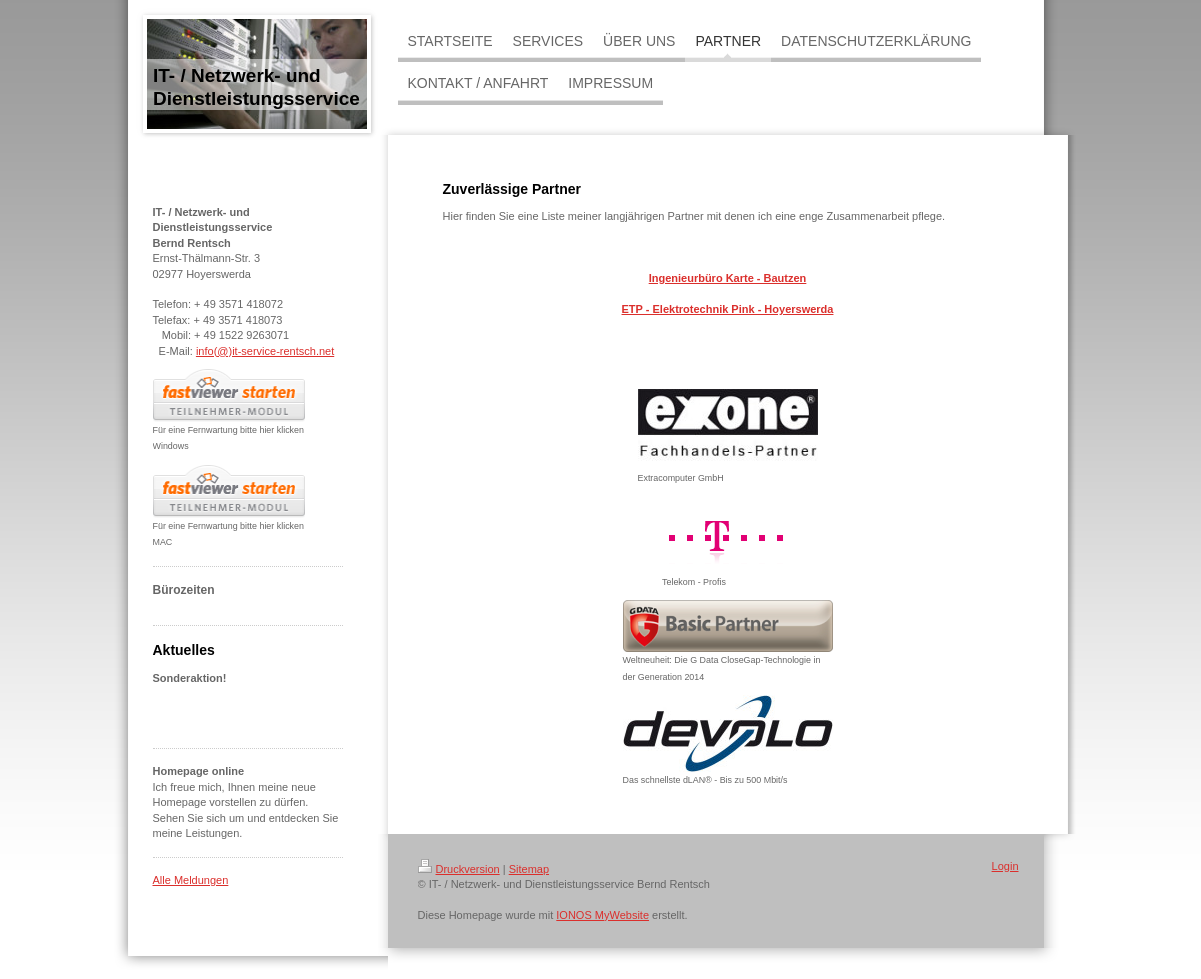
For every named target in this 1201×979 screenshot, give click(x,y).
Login (1005, 866)
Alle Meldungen (191, 880)
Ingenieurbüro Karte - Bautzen (728, 278)
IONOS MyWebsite (602, 915)
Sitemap (529, 869)
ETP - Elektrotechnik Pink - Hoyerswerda (728, 309)
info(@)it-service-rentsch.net (265, 351)
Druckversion (459, 869)
